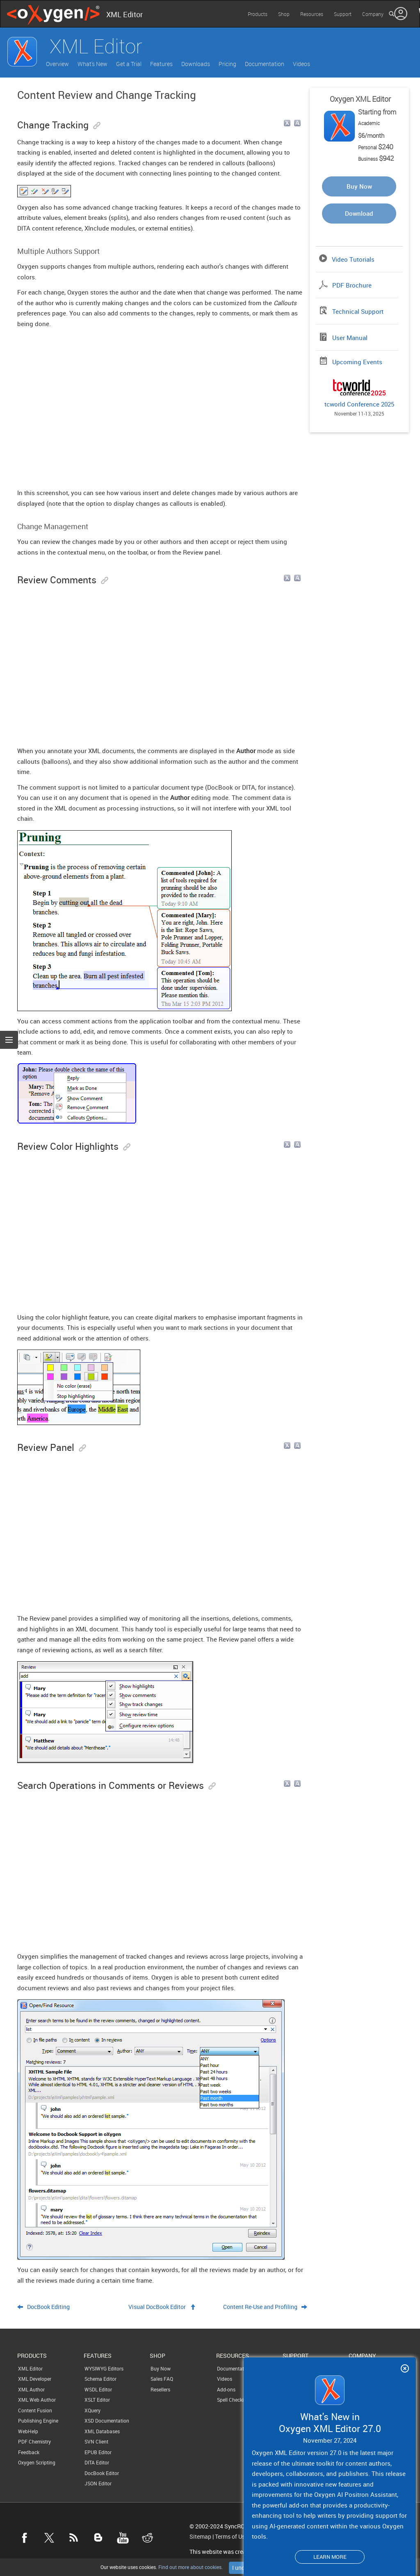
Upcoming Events (357, 362)
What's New (92, 64)
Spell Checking (233, 2399)
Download (359, 213)
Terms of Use (231, 2536)
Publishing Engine (38, 2420)
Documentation (264, 64)
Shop (284, 14)
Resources (311, 14)
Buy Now (359, 186)
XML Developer (34, 2378)
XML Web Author (37, 2399)
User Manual (350, 337)
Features (161, 64)
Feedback (28, 2452)
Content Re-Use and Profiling (260, 2307)
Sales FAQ (162, 2378)
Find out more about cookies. (190, 2567)
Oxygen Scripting (36, 2462)
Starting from (377, 111)
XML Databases (102, 2431)
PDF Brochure (352, 285)
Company (372, 14)
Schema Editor (100, 2378)
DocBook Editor (101, 2473)
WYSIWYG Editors (103, 2368)
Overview (57, 64)
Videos (301, 64)
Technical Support (357, 311)
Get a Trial (129, 64)
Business (376, 158)
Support (343, 14)
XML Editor (30, 2368)
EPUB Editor (98, 2452)
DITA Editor (96, 2462)
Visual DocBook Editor (157, 2307)
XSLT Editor (97, 2399)
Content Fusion (35, 2410)
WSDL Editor (98, 2389)
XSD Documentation (106, 2420)
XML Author (31, 2389)
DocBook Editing (48, 2307)
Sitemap (200, 2536)
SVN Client (96, 2441)
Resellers (160, 2389)
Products (257, 14)
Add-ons (226, 2389)
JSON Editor (98, 2483)
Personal (375, 147)
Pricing (227, 64)
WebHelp (28, 2431)
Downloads (195, 64)
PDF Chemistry (34, 2441)
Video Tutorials (353, 259)
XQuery (92, 2410)
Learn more (330, 2556)
